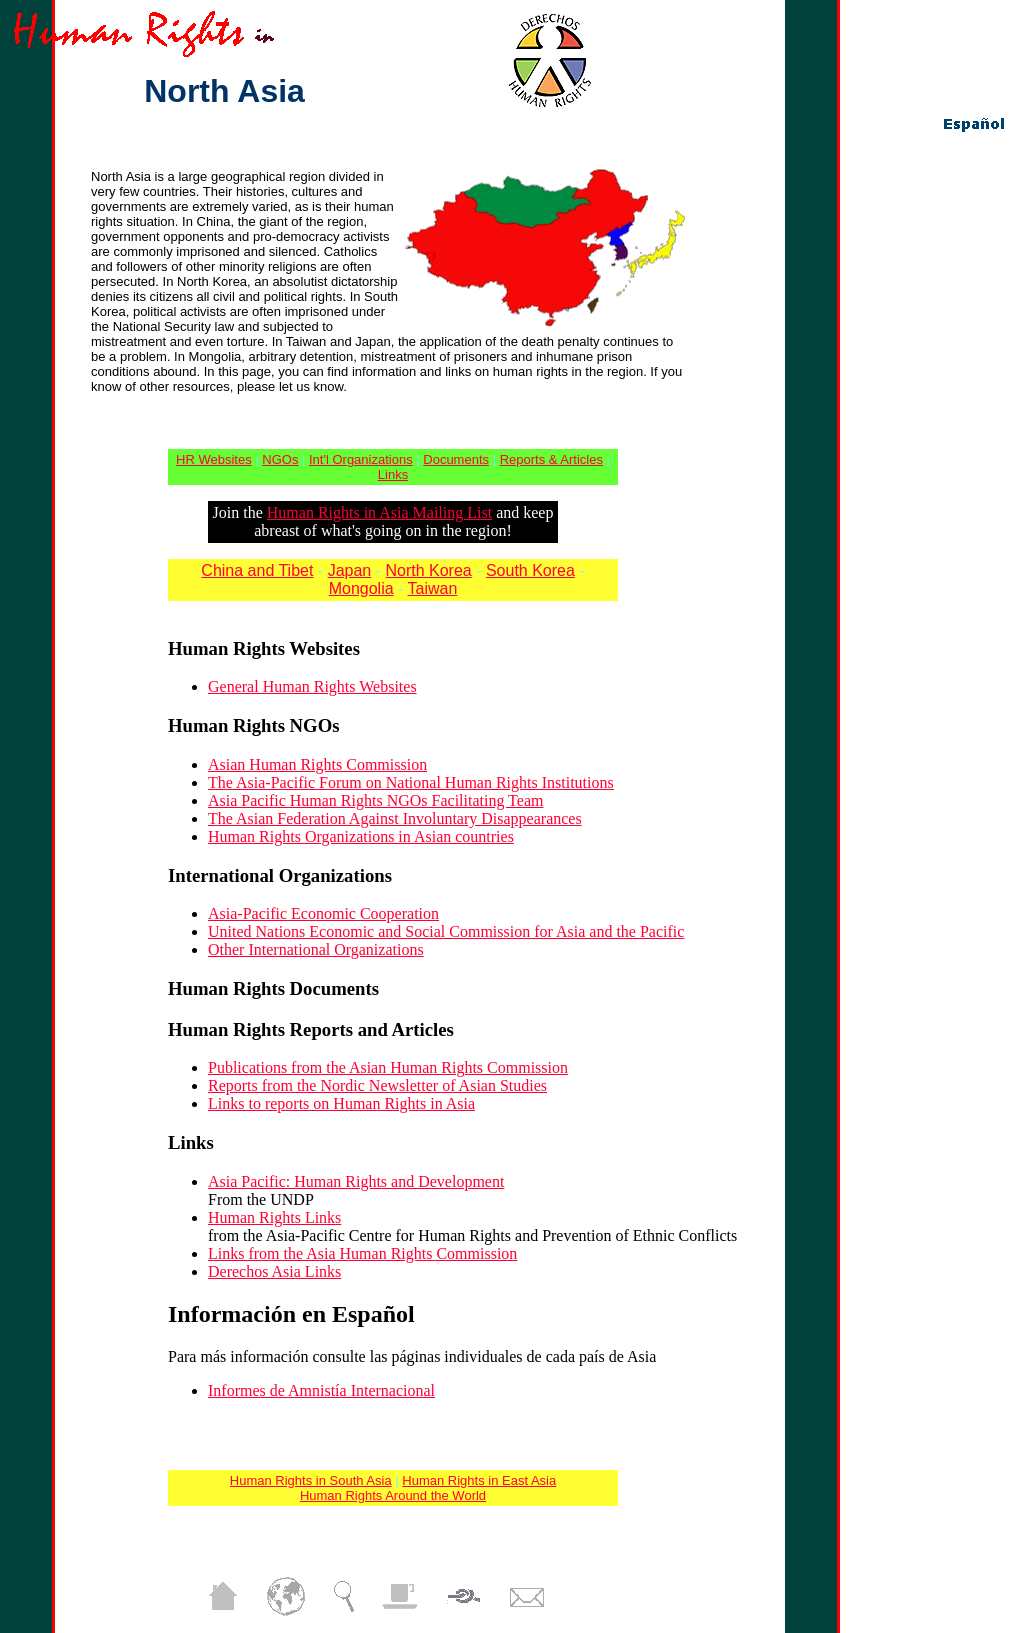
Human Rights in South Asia (311, 1480)
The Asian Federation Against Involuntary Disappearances (395, 818)
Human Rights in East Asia (479, 1480)
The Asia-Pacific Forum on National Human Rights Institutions (411, 782)
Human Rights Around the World (393, 1495)
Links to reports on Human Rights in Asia (341, 1103)
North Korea (428, 570)
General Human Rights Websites (312, 686)
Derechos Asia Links (274, 1271)
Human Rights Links (274, 1217)
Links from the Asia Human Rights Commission (362, 1253)
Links (393, 474)
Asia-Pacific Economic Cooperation (323, 913)
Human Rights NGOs (253, 725)
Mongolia (361, 588)
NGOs (280, 459)
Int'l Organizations (361, 459)
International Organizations (280, 875)
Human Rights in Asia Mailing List (379, 512)
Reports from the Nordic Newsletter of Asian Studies (377, 1085)
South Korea (530, 570)
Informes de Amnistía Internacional (321, 1390)
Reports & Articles (551, 459)
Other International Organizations (316, 949)
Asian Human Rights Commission (317, 764)
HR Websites (214, 459)
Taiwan (433, 588)
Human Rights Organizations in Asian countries (361, 836)
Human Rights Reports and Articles (311, 1029)
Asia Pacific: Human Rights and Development (356, 1181)
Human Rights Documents (273, 988)
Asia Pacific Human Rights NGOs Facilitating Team (375, 800)
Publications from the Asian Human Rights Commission (388, 1067)
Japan (350, 570)
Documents (456, 459)
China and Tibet (257, 570)
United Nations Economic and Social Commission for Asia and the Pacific (446, 931)
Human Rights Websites (264, 648)
